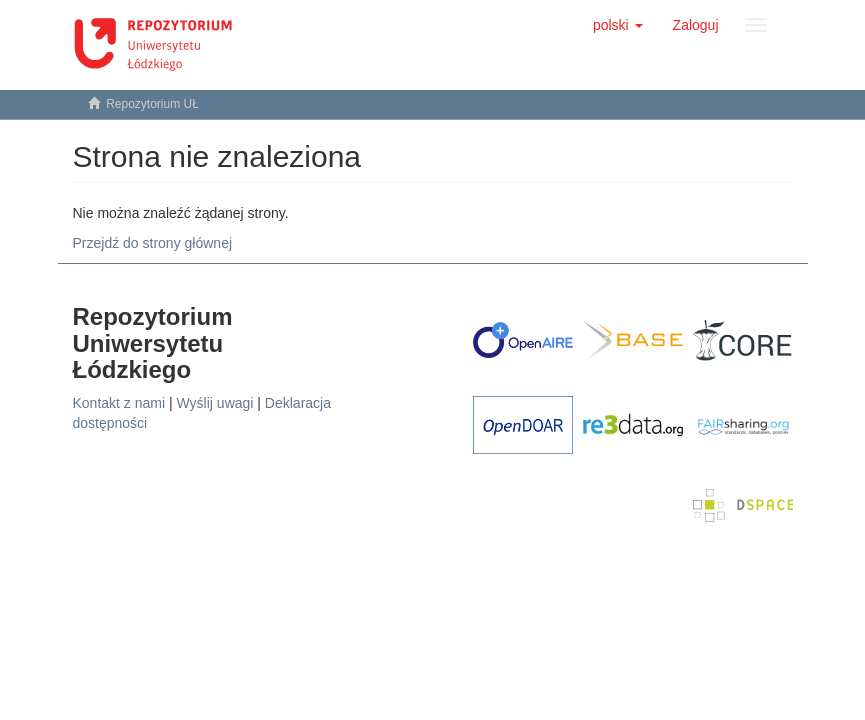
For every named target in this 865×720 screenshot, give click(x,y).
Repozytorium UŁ (152, 104)
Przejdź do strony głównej (153, 243)
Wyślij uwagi (215, 403)
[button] (618, 25)
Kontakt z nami (119, 403)
